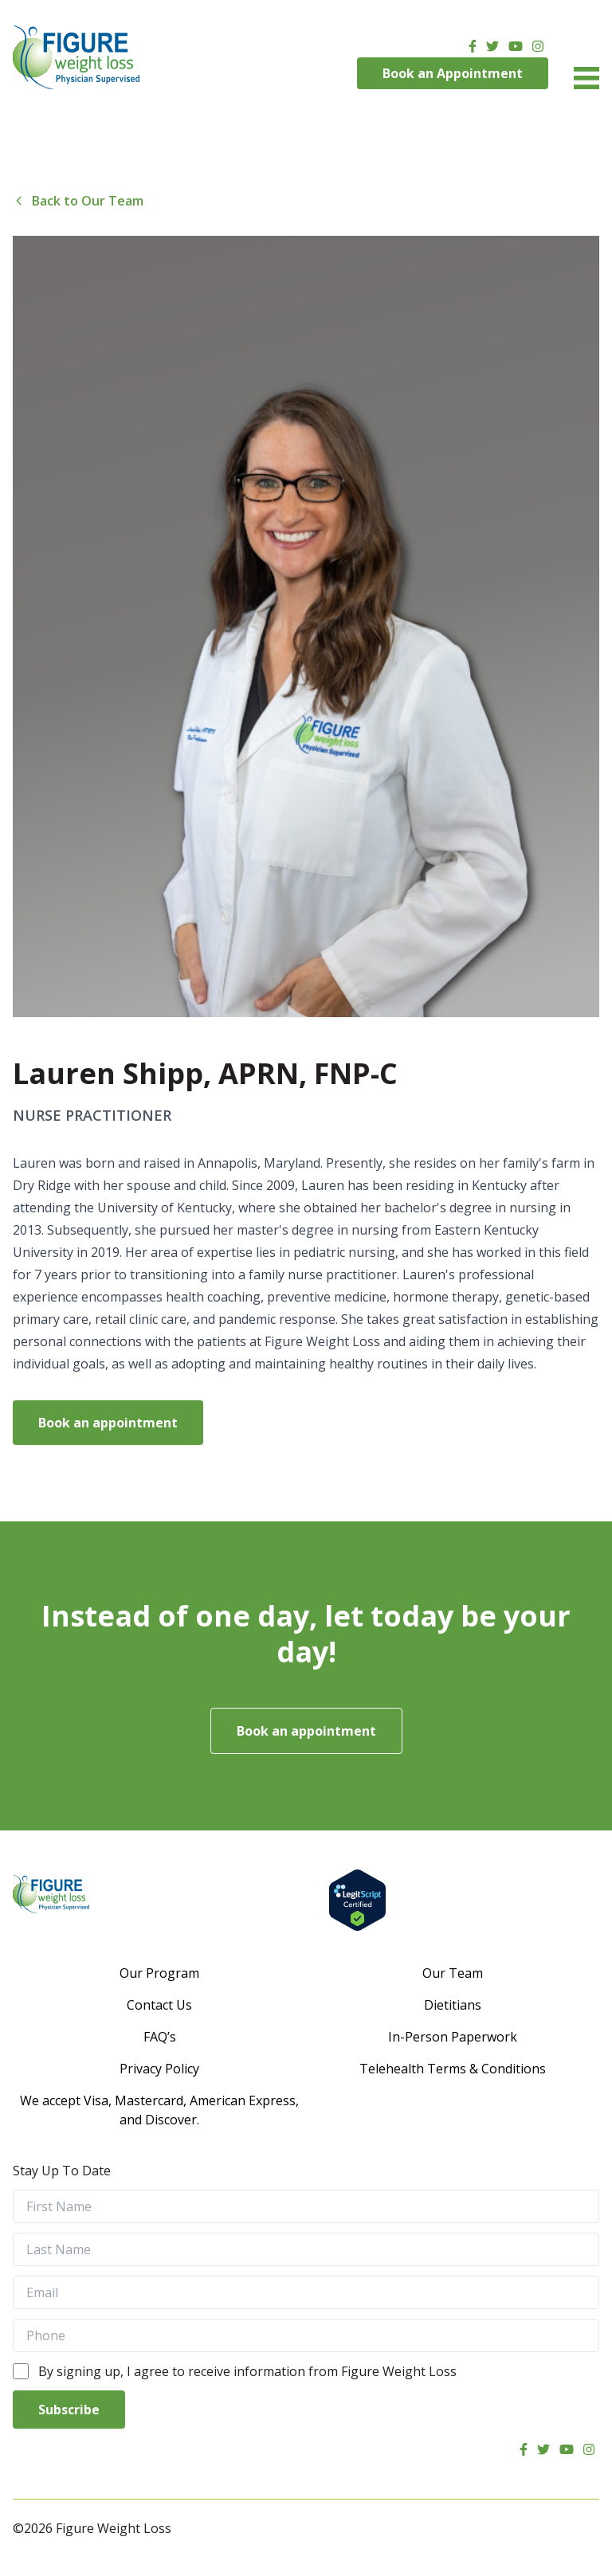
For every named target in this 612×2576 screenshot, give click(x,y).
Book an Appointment (452, 73)
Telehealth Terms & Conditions (452, 2068)
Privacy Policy (159, 2068)
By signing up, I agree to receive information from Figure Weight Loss (247, 2371)
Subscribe (69, 2409)
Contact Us (159, 2005)
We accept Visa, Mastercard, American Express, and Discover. (159, 2110)
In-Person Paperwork (452, 2037)
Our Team (452, 1973)
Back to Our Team (78, 200)
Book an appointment (108, 1422)
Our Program (159, 1973)
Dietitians (452, 2005)
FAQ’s (159, 2037)
